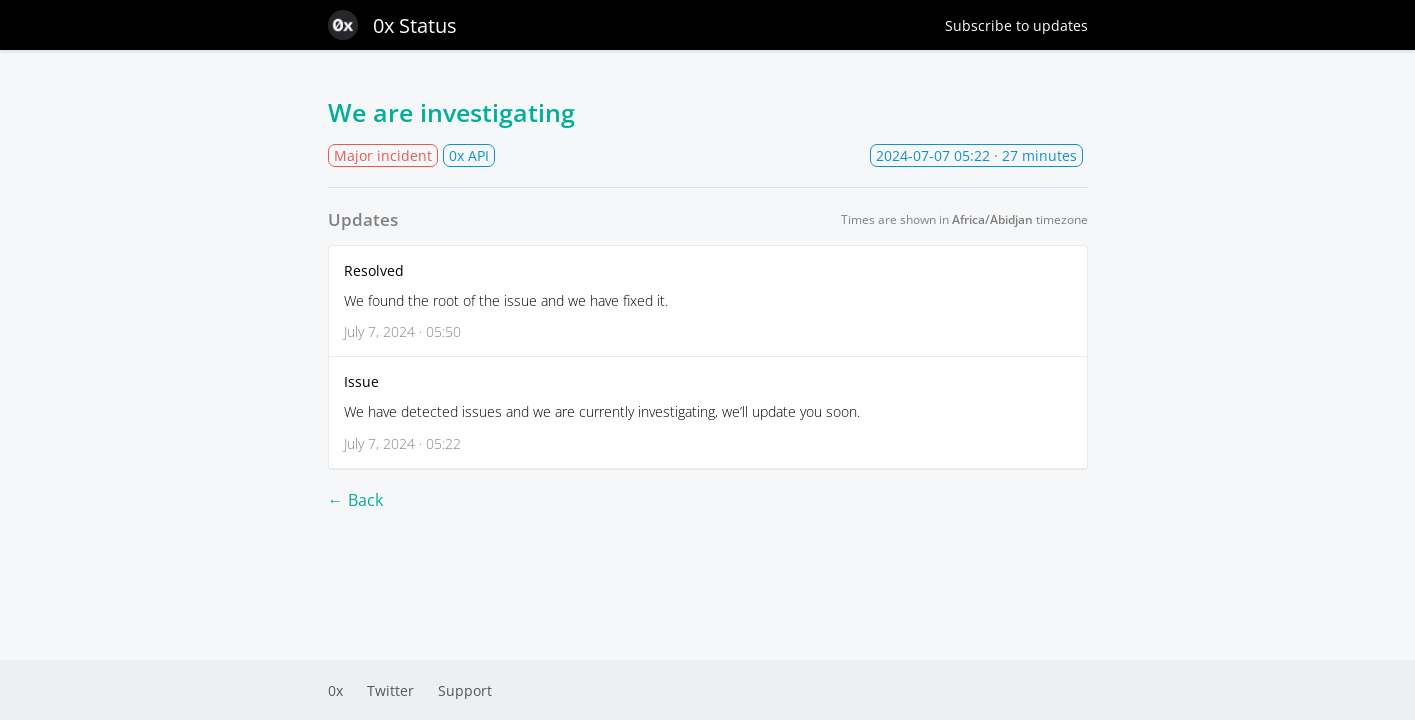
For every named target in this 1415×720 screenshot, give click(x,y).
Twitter (390, 690)
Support (465, 690)
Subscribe (1016, 25)
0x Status (392, 25)
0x (335, 690)
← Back (355, 500)
